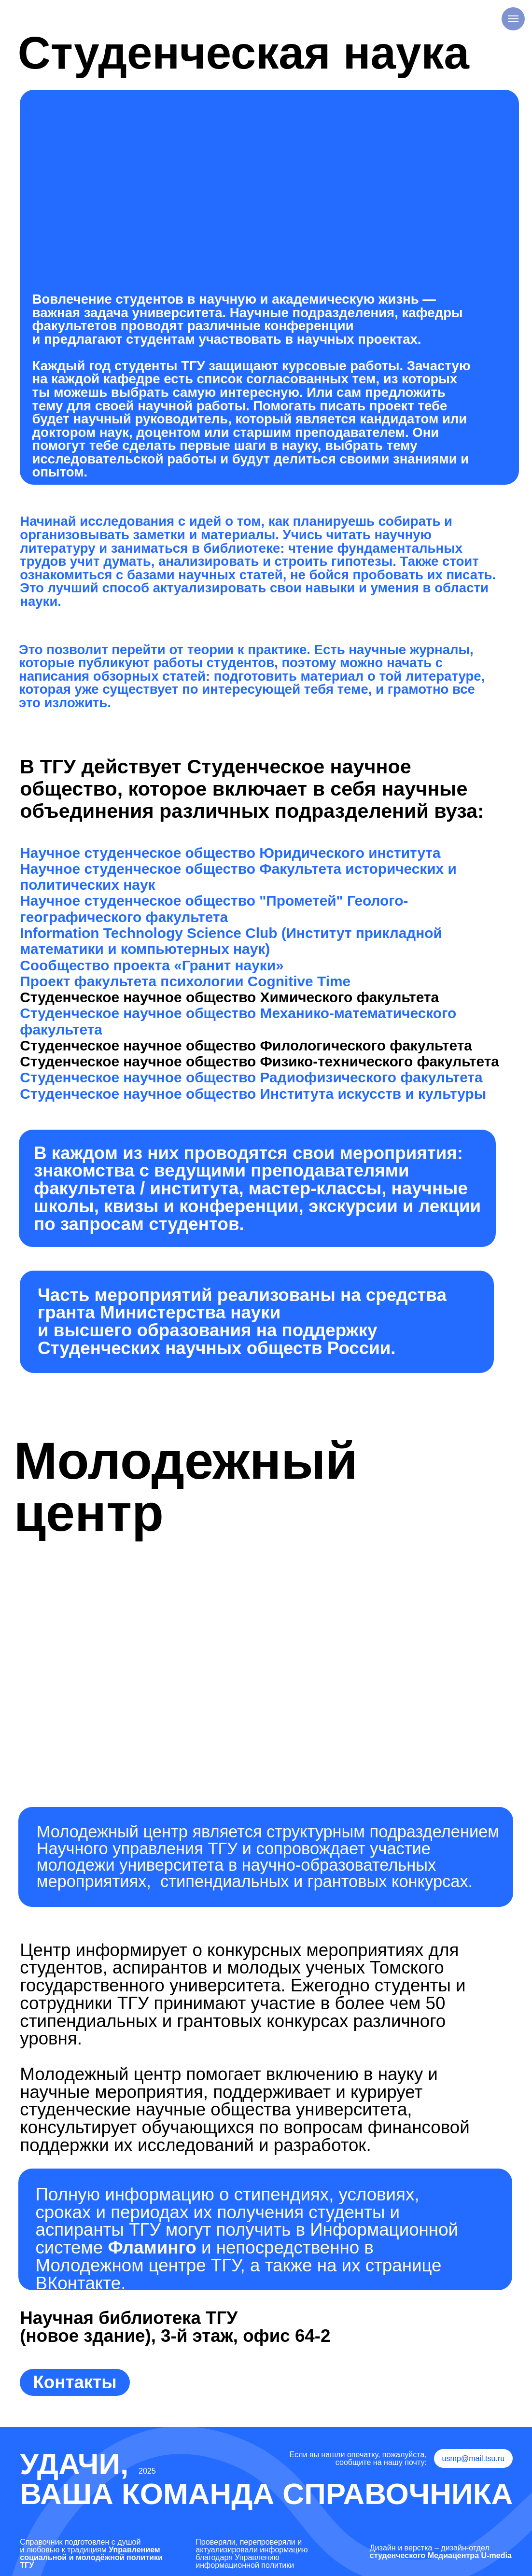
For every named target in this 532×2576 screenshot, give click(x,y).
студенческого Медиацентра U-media (441, 2555)
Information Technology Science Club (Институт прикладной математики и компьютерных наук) (231, 941)
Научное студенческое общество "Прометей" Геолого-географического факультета (214, 908)
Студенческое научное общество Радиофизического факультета (251, 1077)
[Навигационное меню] (513, 18)
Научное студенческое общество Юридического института (230, 853)
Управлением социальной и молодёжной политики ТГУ (91, 2557)
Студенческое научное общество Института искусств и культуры (253, 1094)
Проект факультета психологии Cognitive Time (185, 981)
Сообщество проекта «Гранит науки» (151, 965)
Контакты (74, 2382)
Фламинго (152, 2247)
